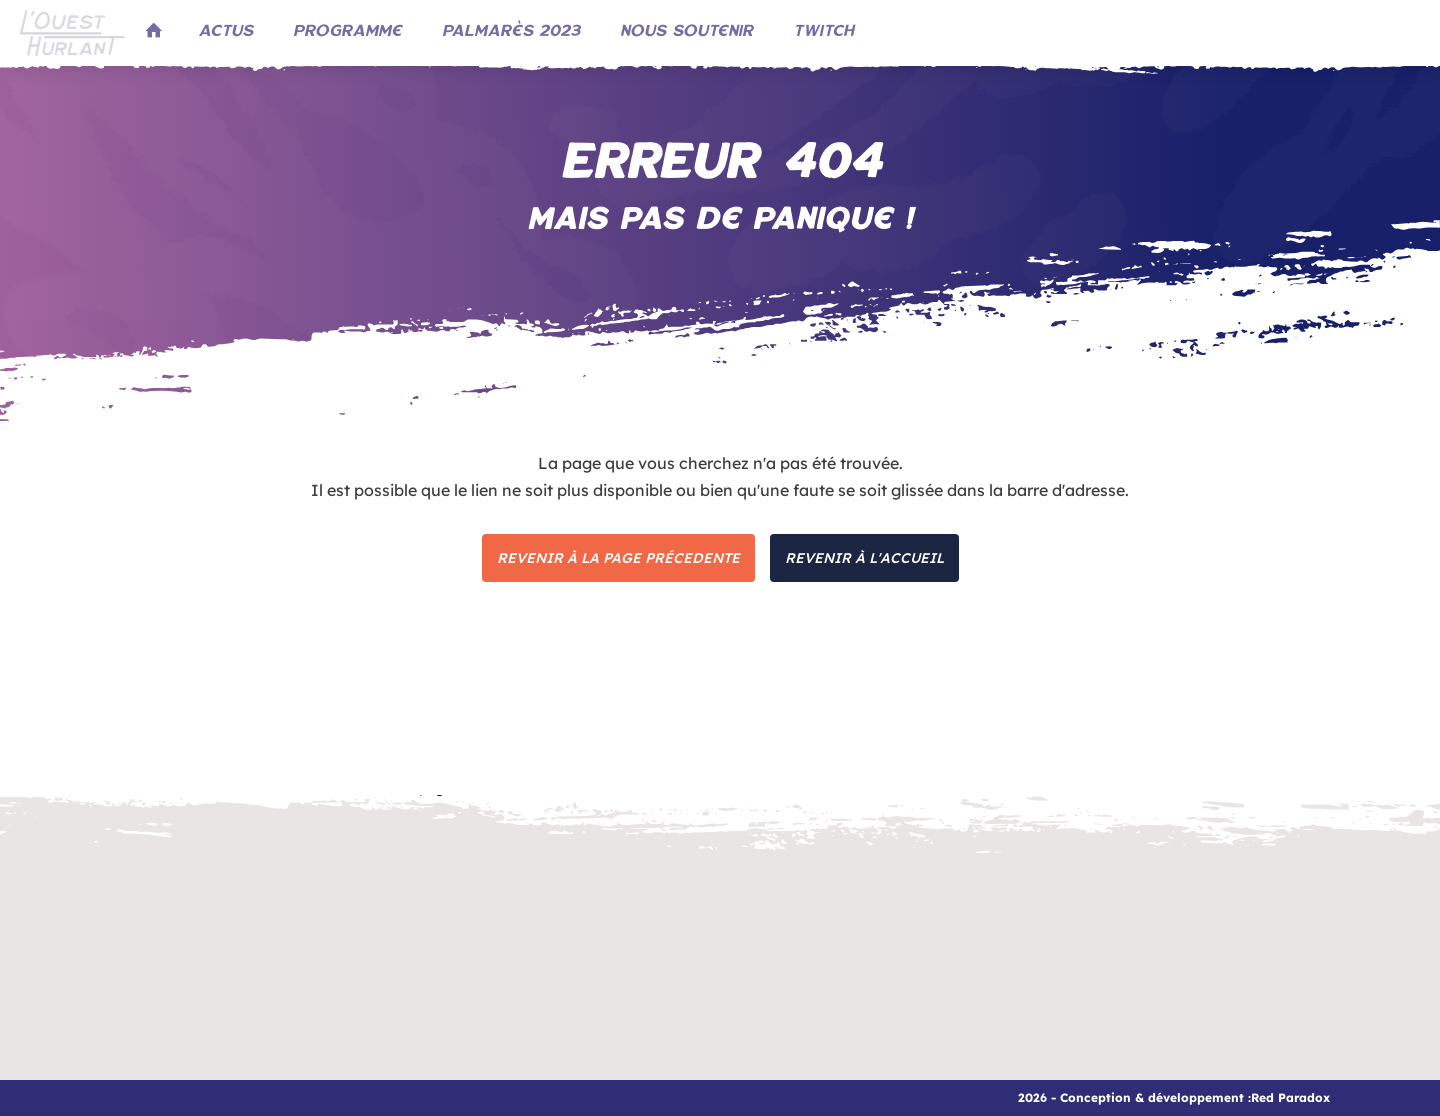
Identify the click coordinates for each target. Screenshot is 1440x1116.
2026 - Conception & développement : (1134, 1097)
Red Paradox (1290, 1097)
